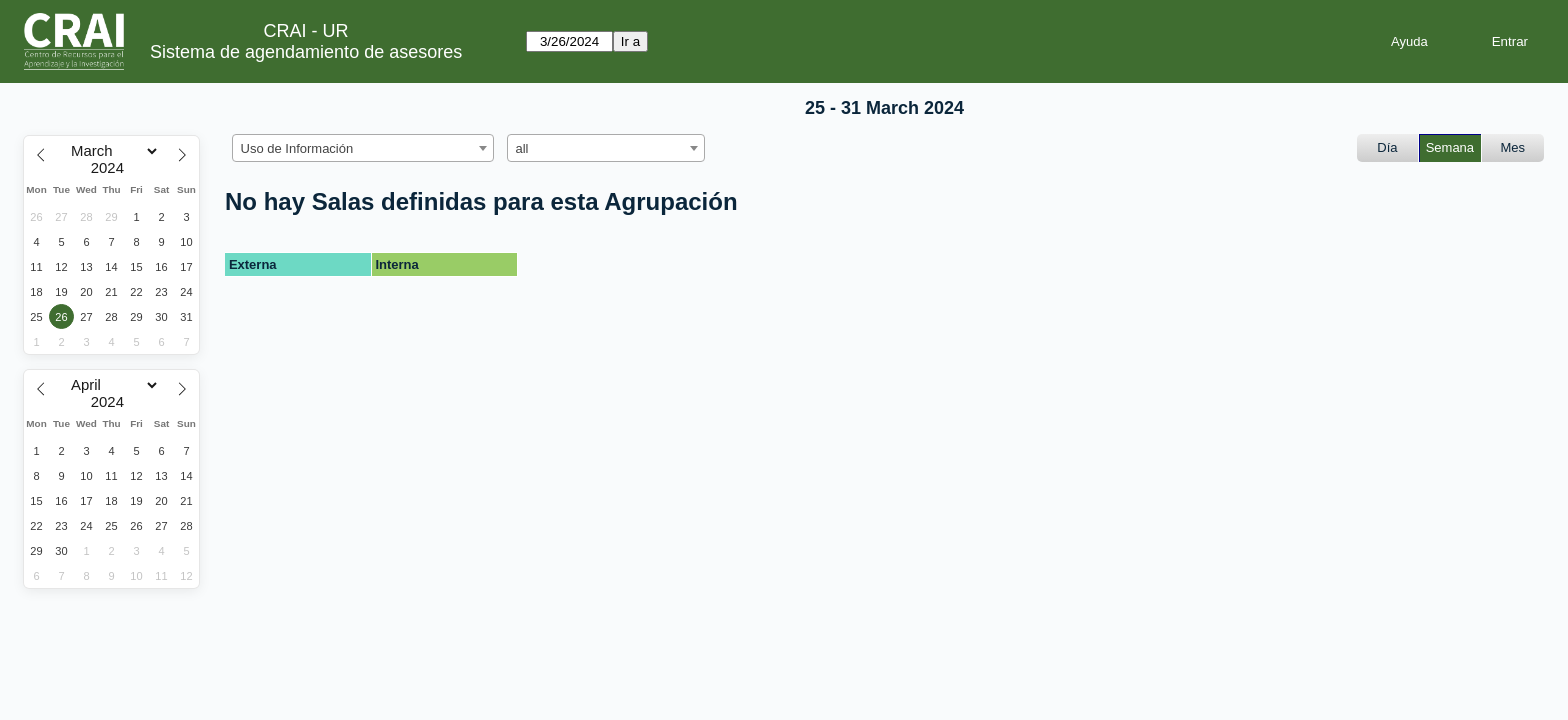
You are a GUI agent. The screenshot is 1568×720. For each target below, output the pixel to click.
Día (1387, 147)
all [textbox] (522, 148)
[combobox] (363, 148)
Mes (1513, 147)
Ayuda (1409, 41)
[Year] (112, 168)
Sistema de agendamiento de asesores (306, 52)
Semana (1450, 147)
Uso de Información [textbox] (297, 148)
